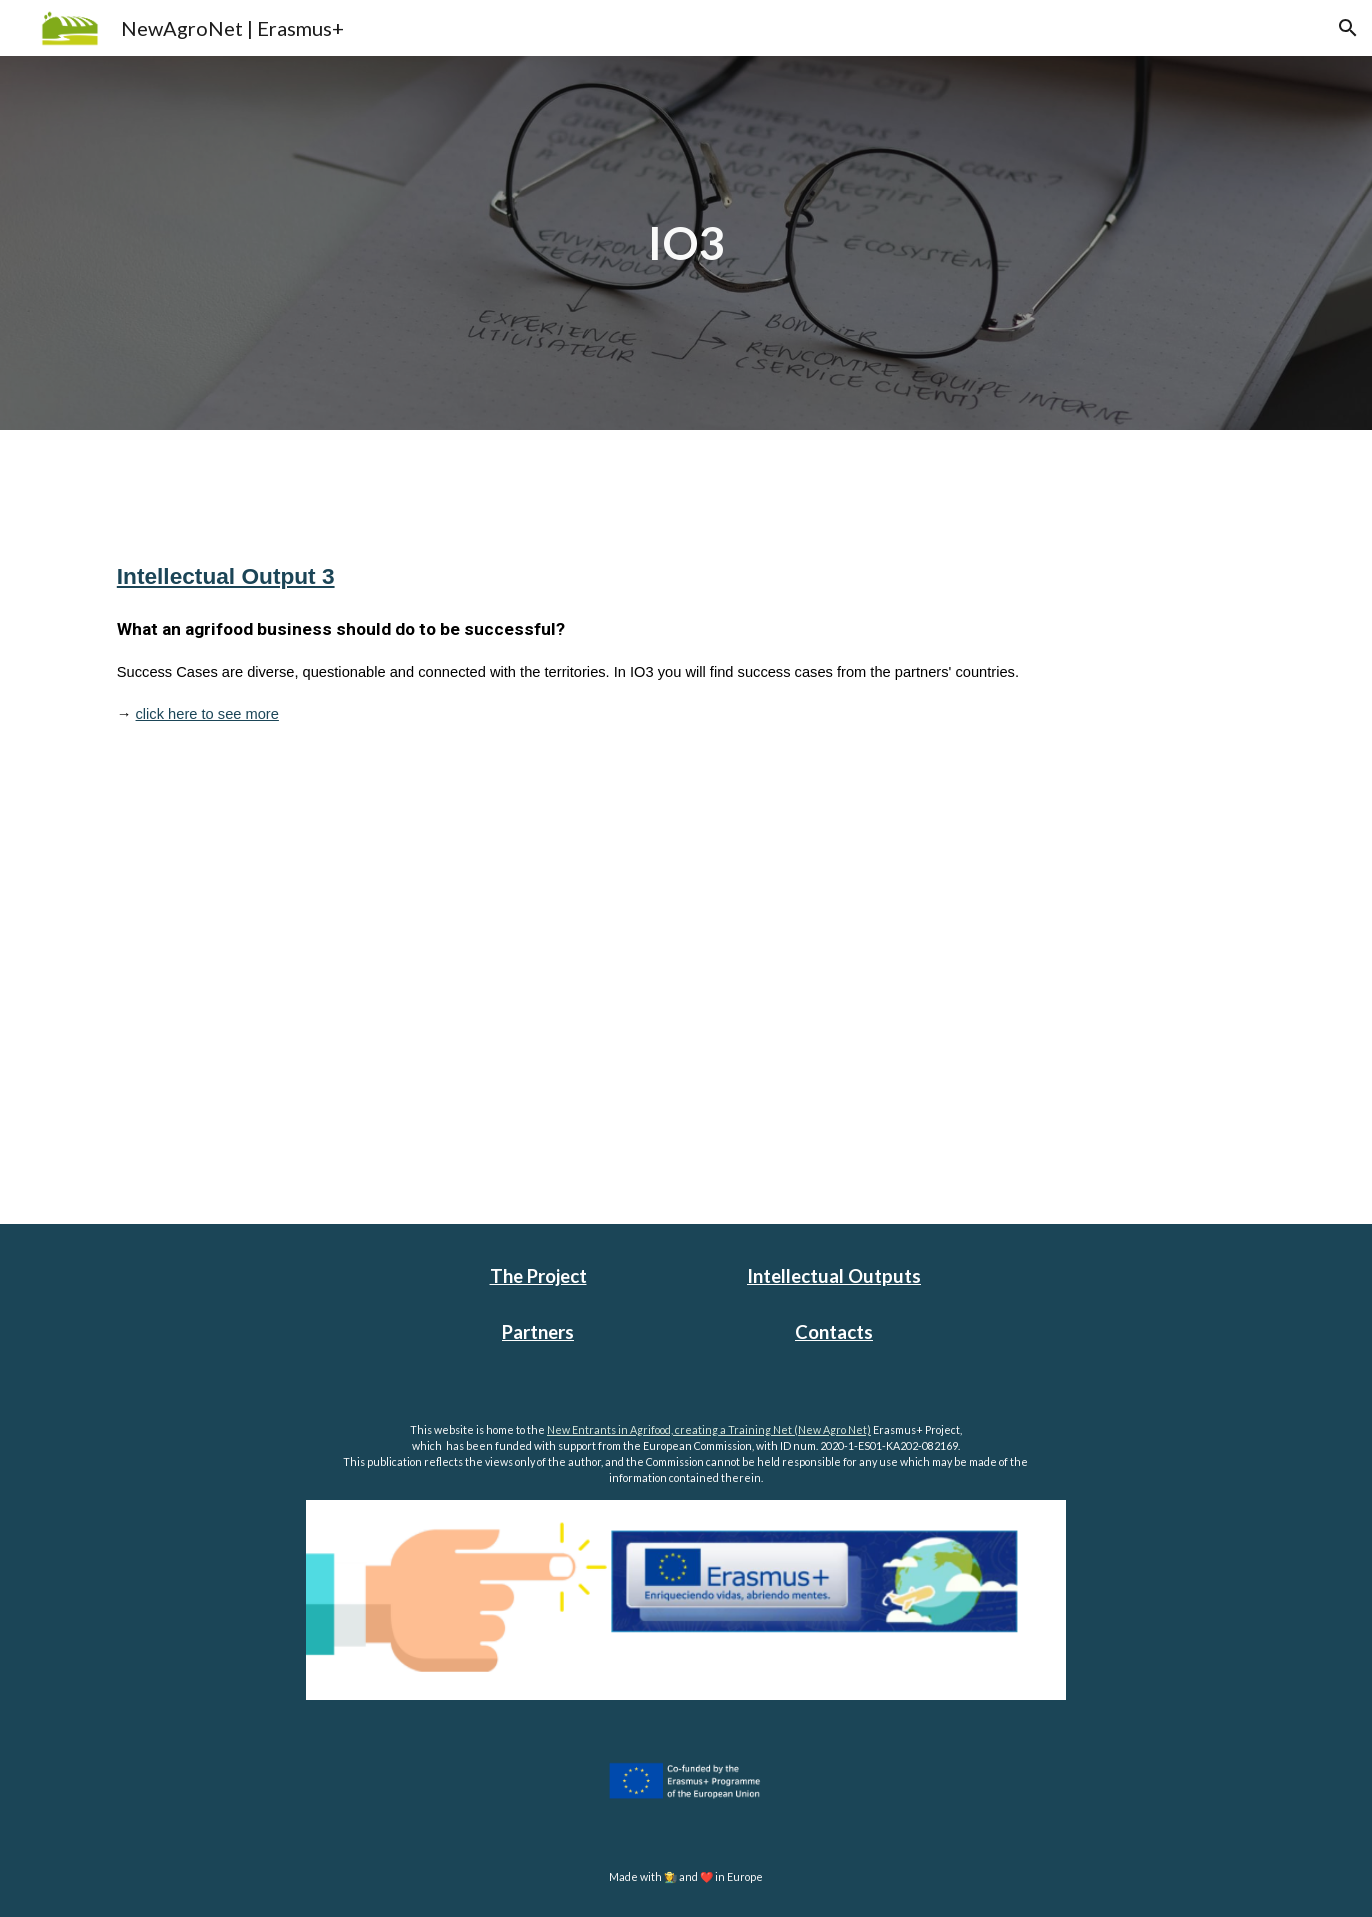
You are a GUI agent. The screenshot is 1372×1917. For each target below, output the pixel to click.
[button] (1348, 28)
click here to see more (207, 714)
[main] (686, 243)
